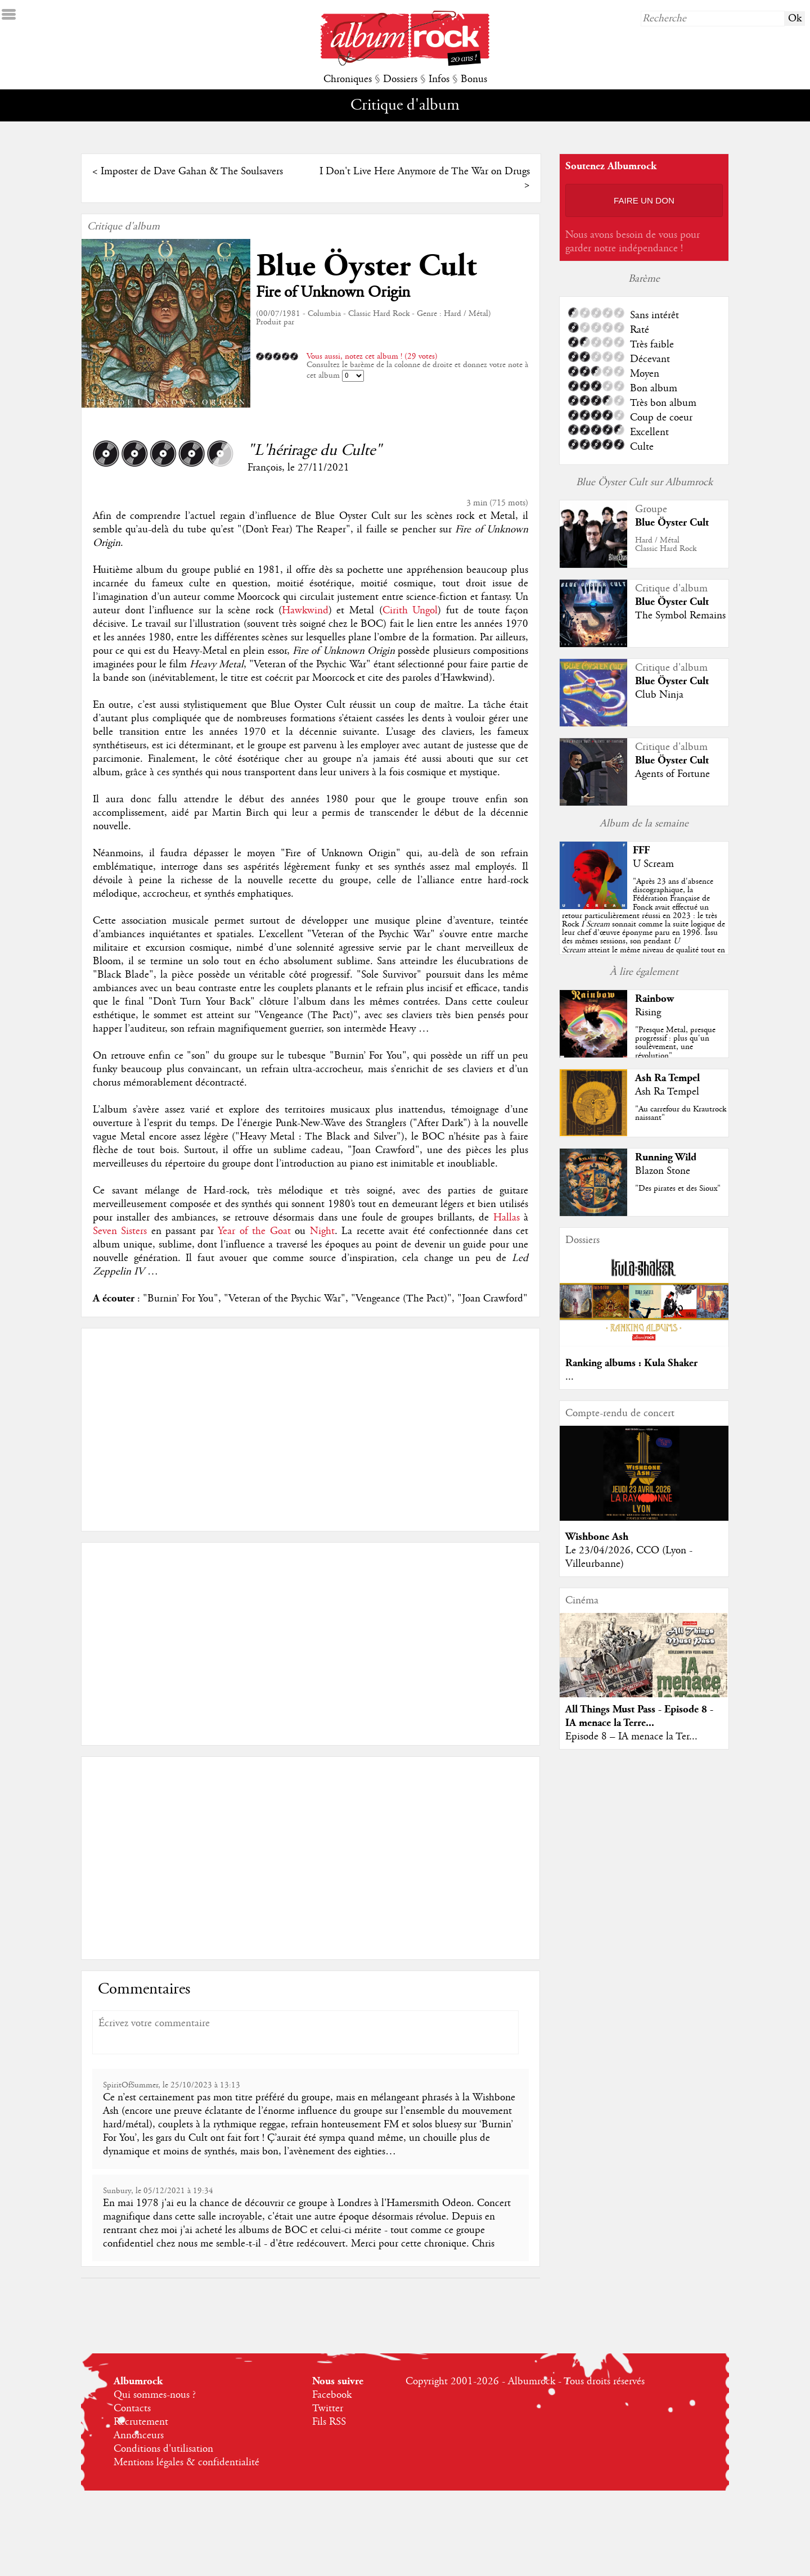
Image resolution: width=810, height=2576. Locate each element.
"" (643, 924)
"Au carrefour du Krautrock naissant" (680, 1113)
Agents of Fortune (672, 774)
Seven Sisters (120, 1231)
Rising (648, 1012)
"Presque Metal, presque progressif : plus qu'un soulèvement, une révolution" (675, 1042)
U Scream (653, 864)
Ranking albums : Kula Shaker (631, 1363)
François (265, 467)
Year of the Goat (254, 1231)
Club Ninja (659, 695)
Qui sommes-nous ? (155, 2395)
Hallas (506, 1217)
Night (322, 1231)
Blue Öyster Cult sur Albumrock (644, 482)
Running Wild (665, 1157)
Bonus (474, 79)
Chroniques (347, 79)
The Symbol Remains (680, 615)
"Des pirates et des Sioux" (678, 1188)
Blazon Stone (662, 1171)
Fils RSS (329, 2422)
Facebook (332, 2395)
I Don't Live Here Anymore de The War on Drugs (425, 171)
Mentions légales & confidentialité (186, 2462)
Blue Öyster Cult (366, 266)
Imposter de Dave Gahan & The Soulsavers (192, 171)
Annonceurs (139, 2435)
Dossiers (400, 79)
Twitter (327, 2408)
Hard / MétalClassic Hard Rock (665, 544)
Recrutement (141, 2422)
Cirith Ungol (410, 610)
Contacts (132, 2408)
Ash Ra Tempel (667, 1078)
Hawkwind (305, 610)
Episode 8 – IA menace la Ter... (631, 1736)
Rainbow (654, 998)
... (569, 1377)
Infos (439, 79)
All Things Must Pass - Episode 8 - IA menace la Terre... (639, 1716)
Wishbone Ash (596, 1536)
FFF (641, 850)
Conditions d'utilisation (163, 2449)
